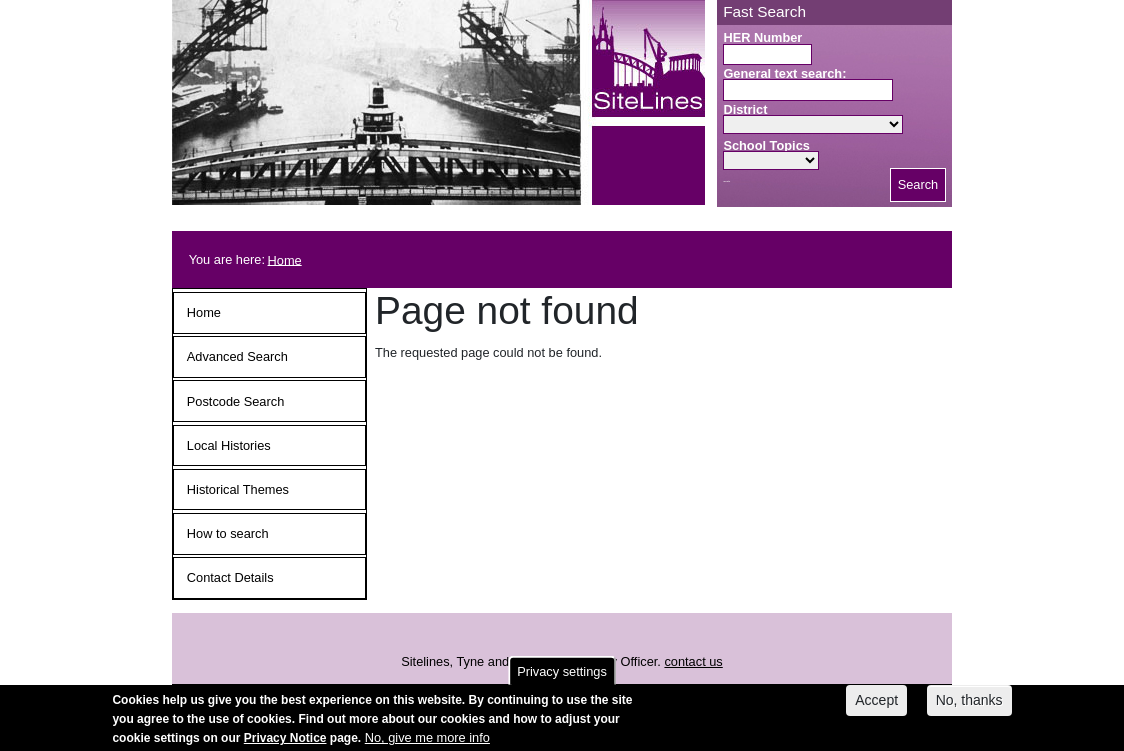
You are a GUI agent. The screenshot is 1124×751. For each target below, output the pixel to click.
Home (285, 259)
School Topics (766, 145)
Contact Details (230, 577)
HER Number (762, 37)
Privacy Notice (285, 741)
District (745, 109)
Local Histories (229, 445)
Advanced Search (237, 356)
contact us (693, 661)
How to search (228, 533)
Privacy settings (562, 674)
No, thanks (969, 703)
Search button (726, 181)
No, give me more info (427, 740)
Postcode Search (235, 401)
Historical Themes (238, 489)
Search (918, 184)
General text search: (784, 73)
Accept (876, 703)
